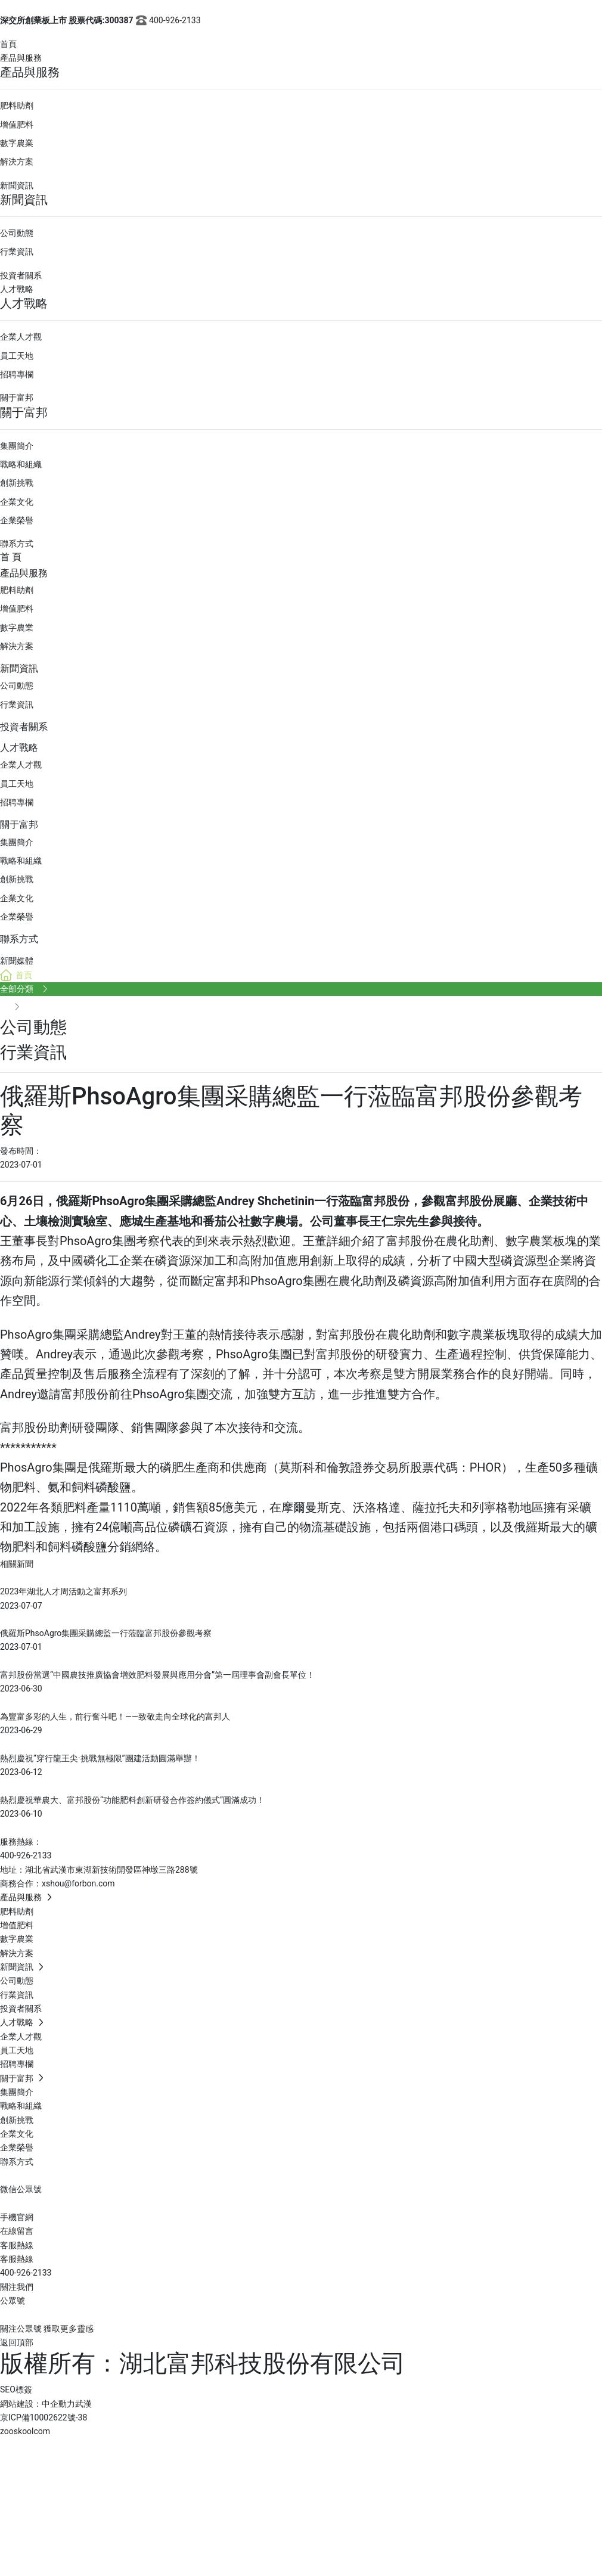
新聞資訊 (16, 185)
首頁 (8, 44)
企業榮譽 (16, 520)
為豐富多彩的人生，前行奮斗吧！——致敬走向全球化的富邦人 (115, 1716)
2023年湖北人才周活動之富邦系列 (63, 1591)
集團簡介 (16, 446)
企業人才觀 (21, 337)
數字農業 (16, 143)
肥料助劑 (16, 105)
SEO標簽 (16, 2389)
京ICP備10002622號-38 (43, 2417)
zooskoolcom (25, 2431)
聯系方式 (16, 543)
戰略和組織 (21, 464)
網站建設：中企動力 (37, 2404)
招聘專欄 (16, 374)
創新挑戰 (16, 483)
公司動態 (16, 233)
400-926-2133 (167, 20)
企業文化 (16, 502)
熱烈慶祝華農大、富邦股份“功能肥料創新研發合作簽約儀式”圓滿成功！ (132, 1800)
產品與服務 (21, 58)
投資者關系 (21, 275)
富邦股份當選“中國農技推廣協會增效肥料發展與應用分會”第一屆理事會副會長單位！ (157, 1675)
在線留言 (16, 2231)
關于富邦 (16, 397)
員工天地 (16, 356)
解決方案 (16, 161)
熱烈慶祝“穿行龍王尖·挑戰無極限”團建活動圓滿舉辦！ (100, 1758)
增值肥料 (16, 124)
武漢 (83, 2404)
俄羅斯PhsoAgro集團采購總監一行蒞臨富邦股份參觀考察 (106, 1633)
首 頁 (10, 557)
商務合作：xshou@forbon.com (57, 1883)
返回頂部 (16, 2342)
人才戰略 (16, 289)
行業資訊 (16, 251)
